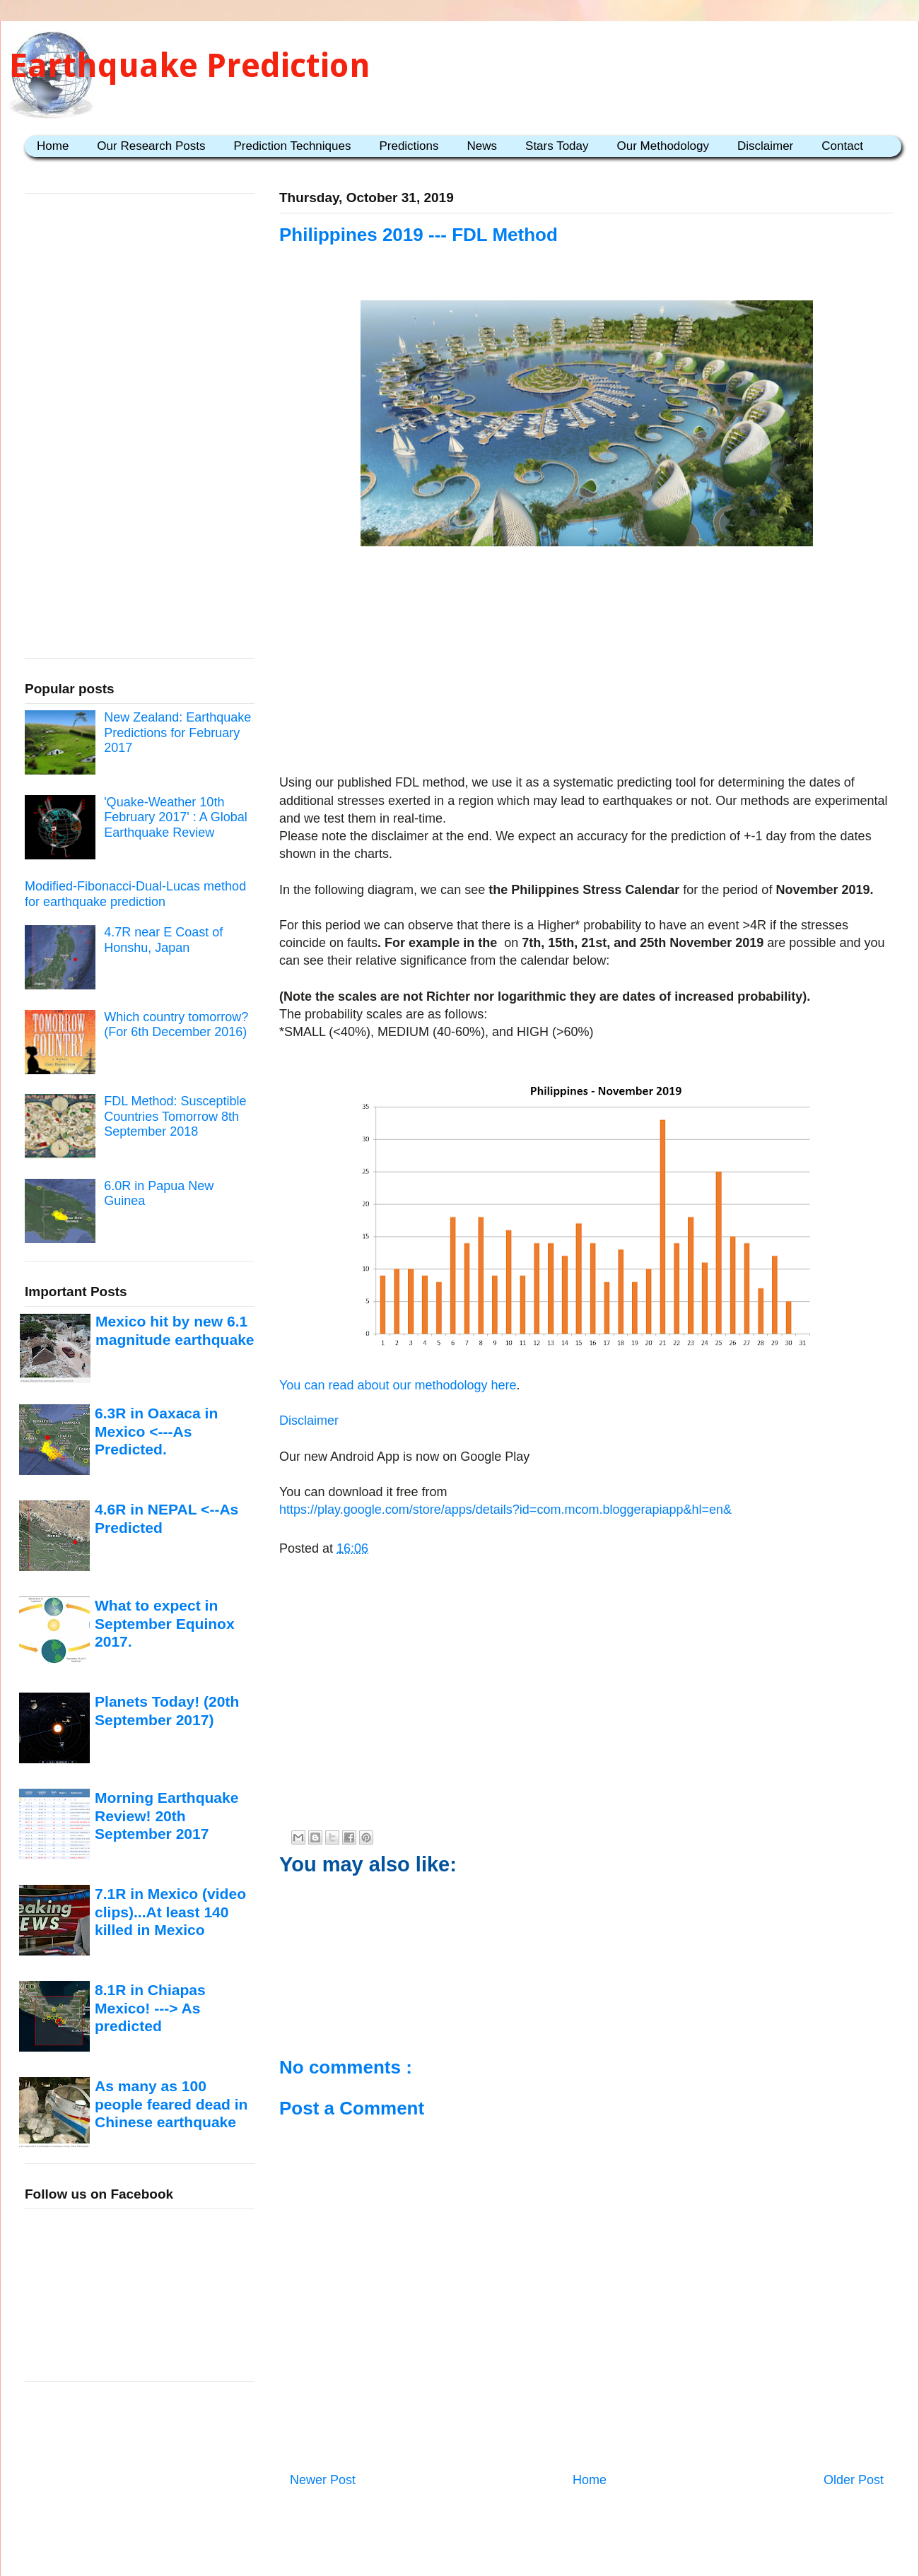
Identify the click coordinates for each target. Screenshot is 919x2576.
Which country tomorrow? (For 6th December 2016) (176, 1025)
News (482, 146)
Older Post (854, 2480)
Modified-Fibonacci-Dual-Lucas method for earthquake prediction (135, 894)
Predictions (408, 146)
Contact (842, 146)
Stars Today (556, 146)
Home (53, 146)
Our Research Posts (151, 146)
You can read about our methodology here (398, 1385)
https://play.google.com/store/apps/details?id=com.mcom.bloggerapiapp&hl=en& (505, 1509)
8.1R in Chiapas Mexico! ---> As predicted (150, 2008)
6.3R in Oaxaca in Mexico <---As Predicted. (156, 1431)
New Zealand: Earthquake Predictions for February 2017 (177, 732)
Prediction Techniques (292, 146)
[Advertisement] (586, 663)
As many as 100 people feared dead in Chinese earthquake (171, 2104)
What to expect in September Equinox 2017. (165, 1623)
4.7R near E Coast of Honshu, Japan (163, 940)
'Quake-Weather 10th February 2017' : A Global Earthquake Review (175, 817)
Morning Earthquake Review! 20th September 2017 (166, 1815)
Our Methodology (663, 146)
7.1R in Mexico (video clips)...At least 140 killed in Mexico (170, 1912)
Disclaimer (765, 146)
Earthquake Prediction (189, 65)
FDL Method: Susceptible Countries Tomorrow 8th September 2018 (175, 1116)
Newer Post (323, 2480)
